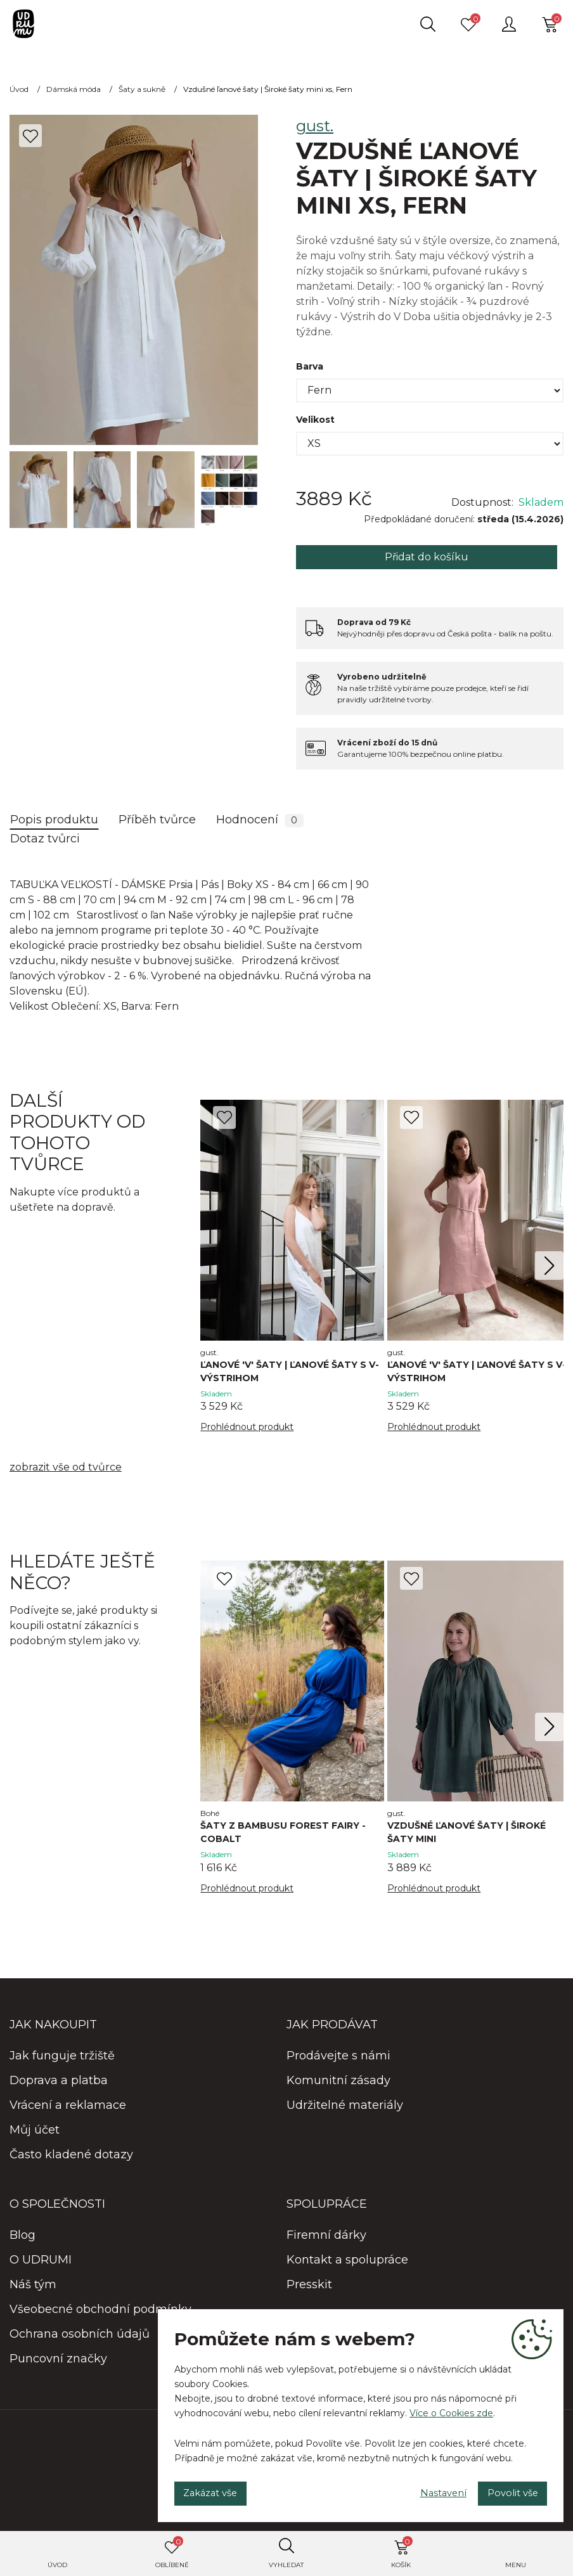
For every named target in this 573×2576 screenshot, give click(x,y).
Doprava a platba (59, 2085)
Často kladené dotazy (71, 2159)
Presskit (309, 2289)
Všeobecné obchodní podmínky (100, 2314)
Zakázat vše (218, 2490)
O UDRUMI (41, 2264)
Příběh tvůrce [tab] (157, 820)
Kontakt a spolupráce (347, 2264)
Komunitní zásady (338, 2085)
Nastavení (422, 2490)
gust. (314, 126)
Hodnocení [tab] (260, 820)
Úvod (57, 2565)
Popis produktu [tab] (54, 820)
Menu (515, 2565)
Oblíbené (172, 2552)
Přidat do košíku (426, 557)
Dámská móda (73, 89)
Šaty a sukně (142, 89)
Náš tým (33, 2289)
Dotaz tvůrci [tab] (45, 839)
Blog (22, 2239)
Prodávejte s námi (338, 2060)
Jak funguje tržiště (62, 2060)
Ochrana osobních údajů (80, 2338)
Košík (401, 2552)
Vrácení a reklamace (68, 2109)
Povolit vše (505, 2490)
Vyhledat (286, 2565)
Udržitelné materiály (344, 2109)
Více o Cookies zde (451, 2406)
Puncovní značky (58, 2363)
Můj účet (35, 2134)
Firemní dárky (326, 2239)
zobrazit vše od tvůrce (66, 1470)
